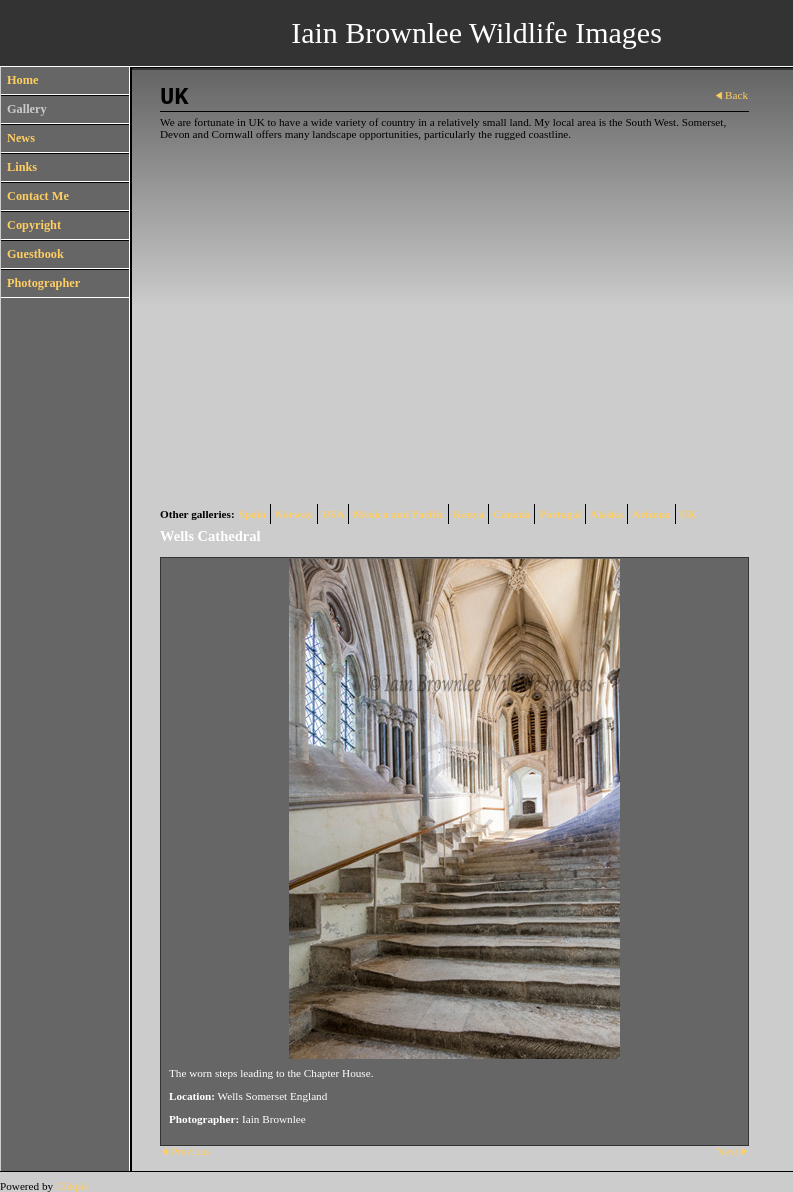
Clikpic (72, 1186)
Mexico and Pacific (398, 514)
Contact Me (38, 196)
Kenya (468, 514)
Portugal (560, 514)
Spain (252, 514)
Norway (294, 514)
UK (688, 514)
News (21, 138)
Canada (511, 514)
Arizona (651, 514)
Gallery (27, 109)
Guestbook (35, 254)
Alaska (606, 514)
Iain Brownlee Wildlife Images (476, 32)
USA (333, 514)
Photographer (43, 283)
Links (22, 167)
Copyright (34, 225)
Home (22, 80)
